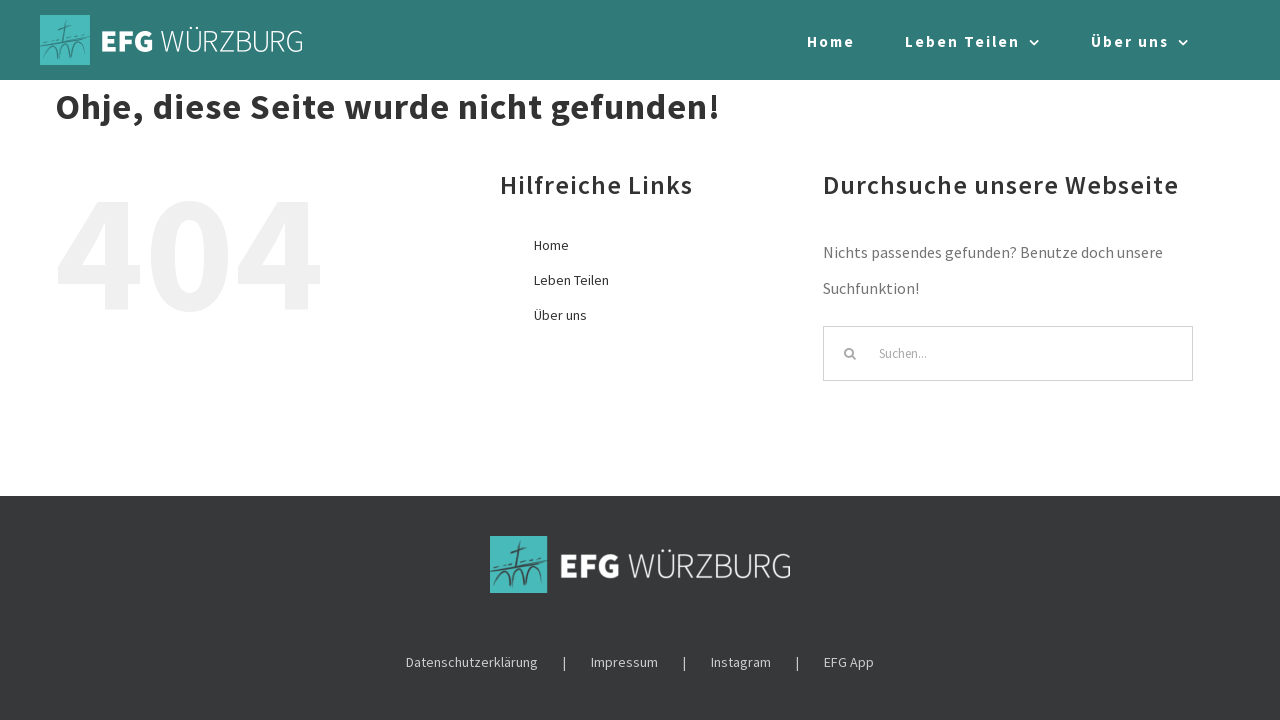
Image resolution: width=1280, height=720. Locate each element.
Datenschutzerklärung (472, 662)
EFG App (849, 662)
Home (551, 245)
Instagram (741, 662)
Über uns (560, 315)
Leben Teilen (571, 280)
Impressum (624, 662)
